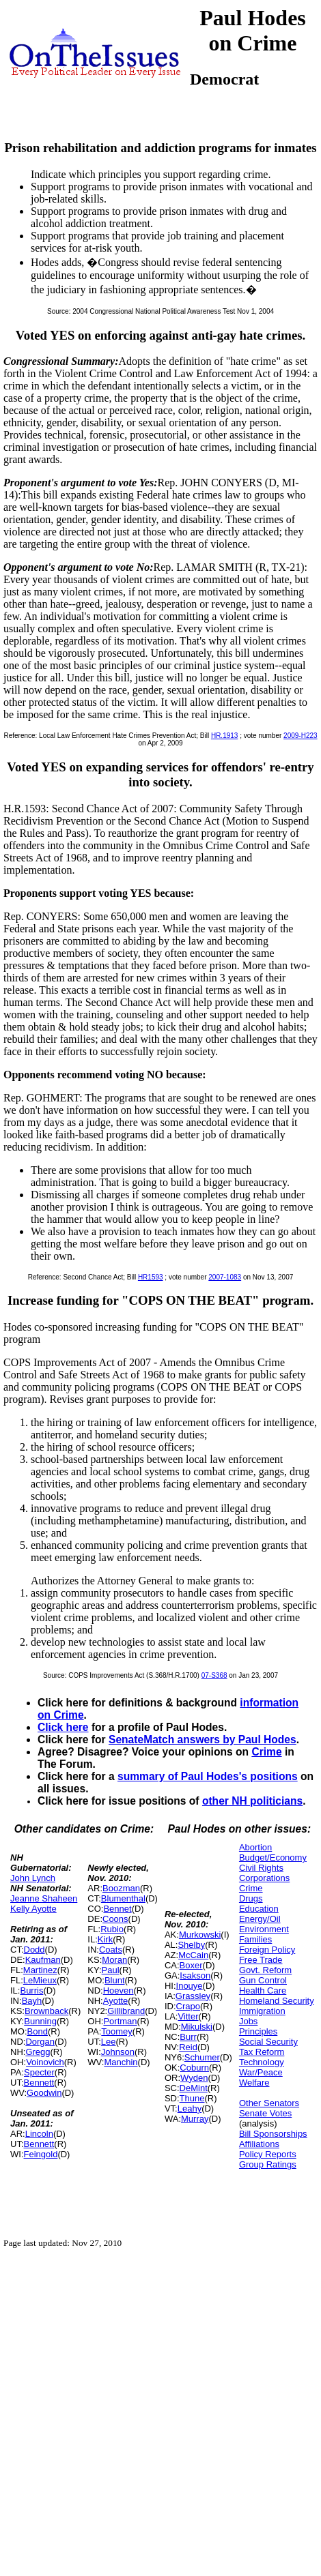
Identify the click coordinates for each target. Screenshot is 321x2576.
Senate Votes (265, 2113)
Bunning (40, 2021)
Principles (258, 2031)
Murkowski (200, 1934)
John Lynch (32, 1878)
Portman (120, 2021)
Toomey (116, 2031)
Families (255, 1939)
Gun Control (263, 1980)
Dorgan (40, 2042)
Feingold (41, 2154)
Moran (114, 1960)
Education (259, 1909)
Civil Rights (261, 1868)
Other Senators (269, 2103)
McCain (193, 1955)
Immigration (262, 2011)
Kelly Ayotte (33, 1909)
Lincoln (39, 2134)
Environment (264, 1929)
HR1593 (150, 1277)
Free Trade (261, 1960)
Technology (261, 2062)
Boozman (121, 1888)
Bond (37, 2031)
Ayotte (115, 2001)
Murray (194, 2119)
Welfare (254, 2082)
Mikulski (196, 2027)
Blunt (114, 1980)
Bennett (39, 2082)
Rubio (112, 1929)
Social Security (268, 2042)
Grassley (193, 1996)
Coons (115, 1919)
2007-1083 (224, 1277)
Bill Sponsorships (273, 2134)
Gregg (37, 2052)
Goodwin (44, 2093)
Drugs (251, 1898)
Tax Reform (261, 2052)
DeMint (194, 2088)
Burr (188, 2037)
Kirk (105, 1939)
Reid (188, 2047)
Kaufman (43, 1960)
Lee (108, 2042)
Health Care (262, 1990)
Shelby (191, 1945)
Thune (192, 2098)
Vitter (188, 2016)
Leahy (189, 2108)
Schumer (202, 2057)
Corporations (264, 1878)
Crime (266, 1752)
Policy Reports (267, 2154)
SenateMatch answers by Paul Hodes (202, 1739)
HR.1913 (224, 735)
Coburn (194, 2067)
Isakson (195, 1975)
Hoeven (118, 1990)
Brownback (46, 2011)
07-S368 (214, 1675)
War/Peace (261, 2072)
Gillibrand (126, 2011)
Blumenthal (123, 1898)
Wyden (194, 2078)
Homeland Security (276, 2001)
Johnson (118, 2052)
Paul (111, 1970)
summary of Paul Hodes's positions (207, 1776)
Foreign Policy (267, 1949)
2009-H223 (300, 735)
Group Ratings (267, 2164)
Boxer (191, 1965)
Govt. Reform (265, 1970)
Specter (39, 2072)
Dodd (34, 1949)
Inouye (189, 1986)
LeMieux (40, 1980)
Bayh (32, 2001)
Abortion (255, 1847)
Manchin (120, 2062)
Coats (110, 1949)
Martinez (40, 1970)
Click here (63, 1727)
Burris (31, 1990)
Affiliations (259, 2144)
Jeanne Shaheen (43, 1898)
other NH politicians (252, 1801)
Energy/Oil (260, 1919)
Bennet (117, 1909)
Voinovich (45, 2062)
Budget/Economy (273, 1857)
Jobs (248, 2021)
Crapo (188, 2006)
